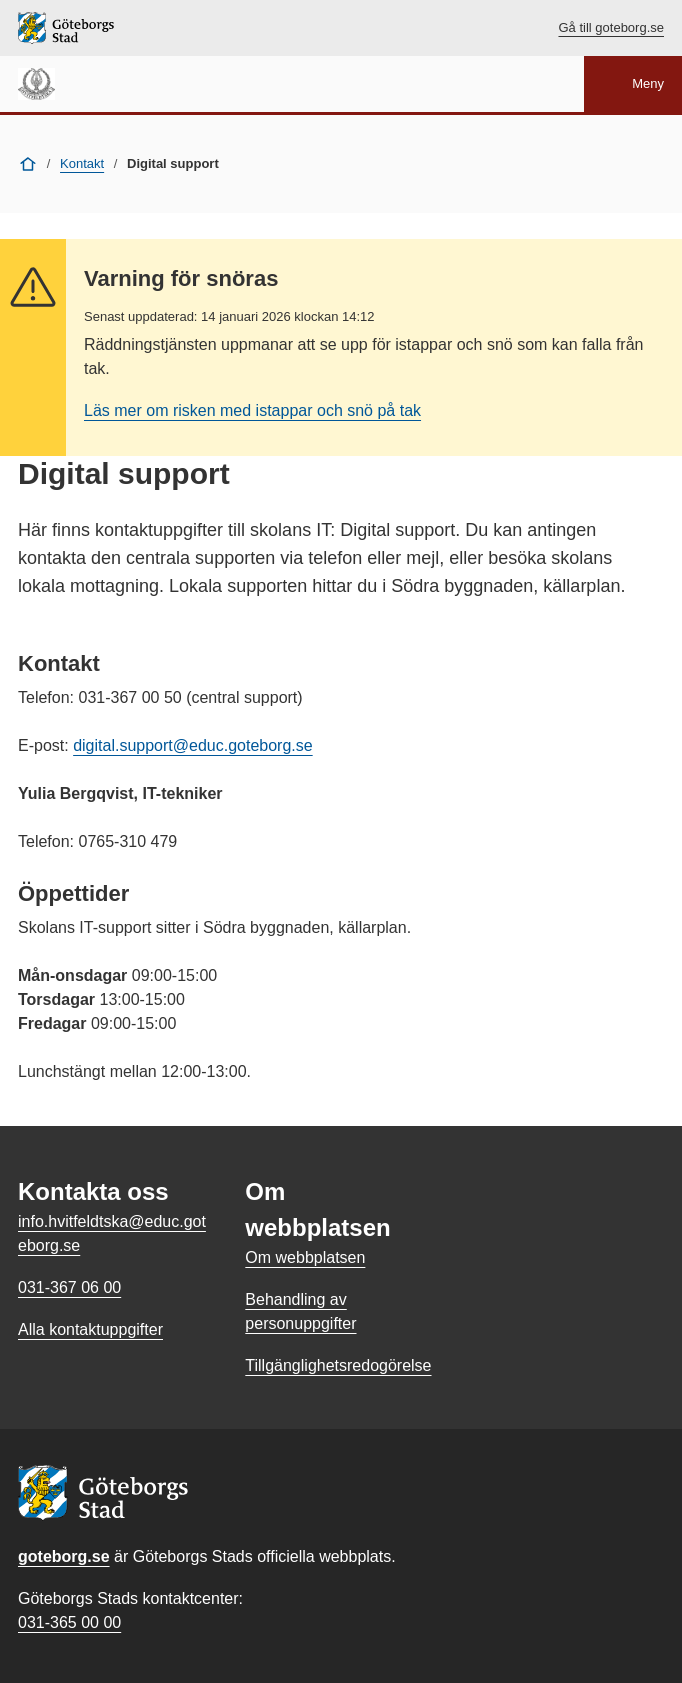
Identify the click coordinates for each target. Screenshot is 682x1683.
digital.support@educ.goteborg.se (193, 745)
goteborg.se (64, 1556)
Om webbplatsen (305, 1257)
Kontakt (82, 163)
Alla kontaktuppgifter (90, 1329)
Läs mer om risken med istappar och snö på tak (252, 410)
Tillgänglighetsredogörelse (338, 1365)
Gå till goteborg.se (611, 27)
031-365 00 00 (69, 1622)
